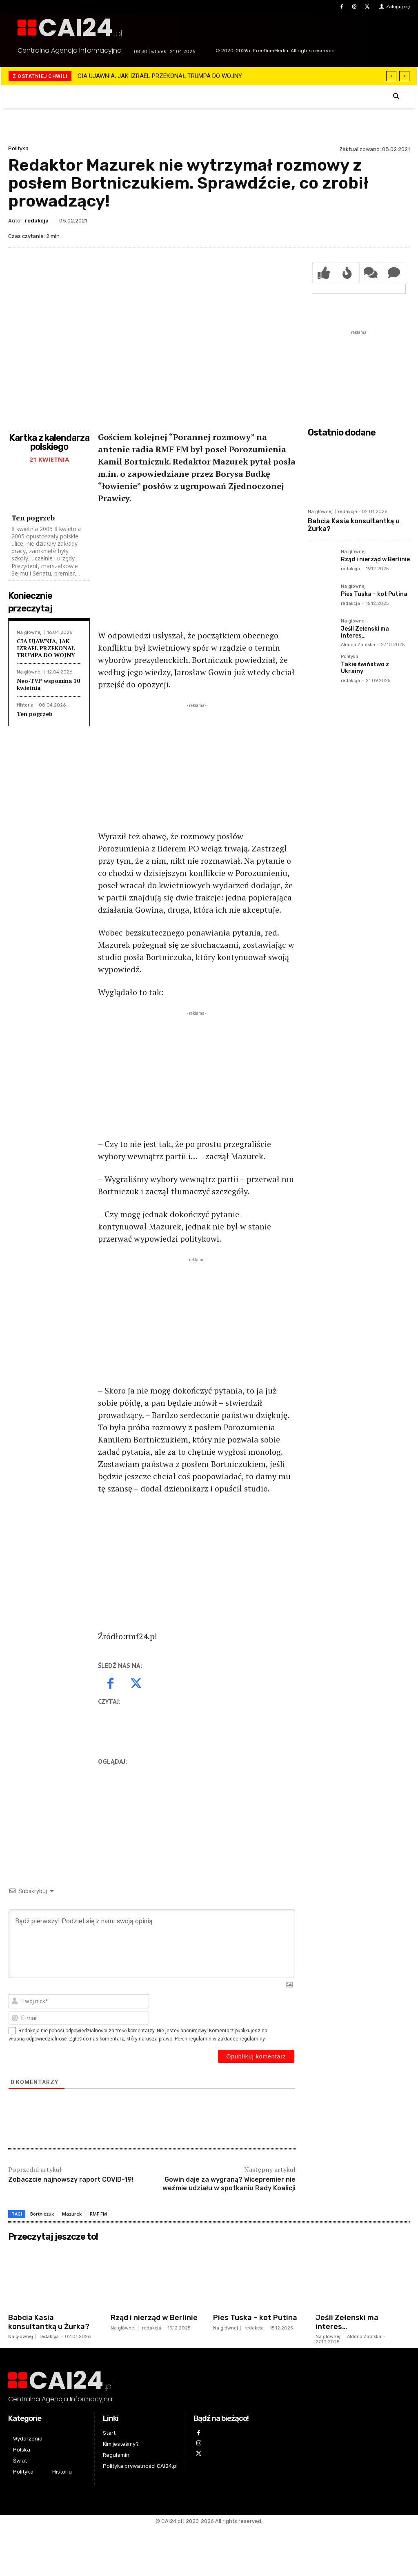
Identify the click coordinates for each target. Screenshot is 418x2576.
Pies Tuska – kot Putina (374, 594)
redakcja (37, 220)
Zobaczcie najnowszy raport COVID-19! (70, 2179)
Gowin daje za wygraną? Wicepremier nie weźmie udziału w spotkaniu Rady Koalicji (229, 2184)
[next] (404, 76)
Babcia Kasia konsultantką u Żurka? (354, 525)
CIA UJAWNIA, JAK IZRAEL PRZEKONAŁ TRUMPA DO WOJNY (160, 76)
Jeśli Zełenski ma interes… (365, 632)
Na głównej (29, 632)
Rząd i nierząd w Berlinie (375, 559)
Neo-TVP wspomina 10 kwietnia (48, 684)
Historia (25, 705)
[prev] (391, 76)
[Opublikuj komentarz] (256, 2056)
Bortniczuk (42, 2214)
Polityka (18, 148)
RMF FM (98, 2214)
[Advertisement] (197, 572)
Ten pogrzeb (33, 517)
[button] (396, 95)
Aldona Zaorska (358, 644)
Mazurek (72, 2214)
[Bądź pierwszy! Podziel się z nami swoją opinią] (152, 1943)
